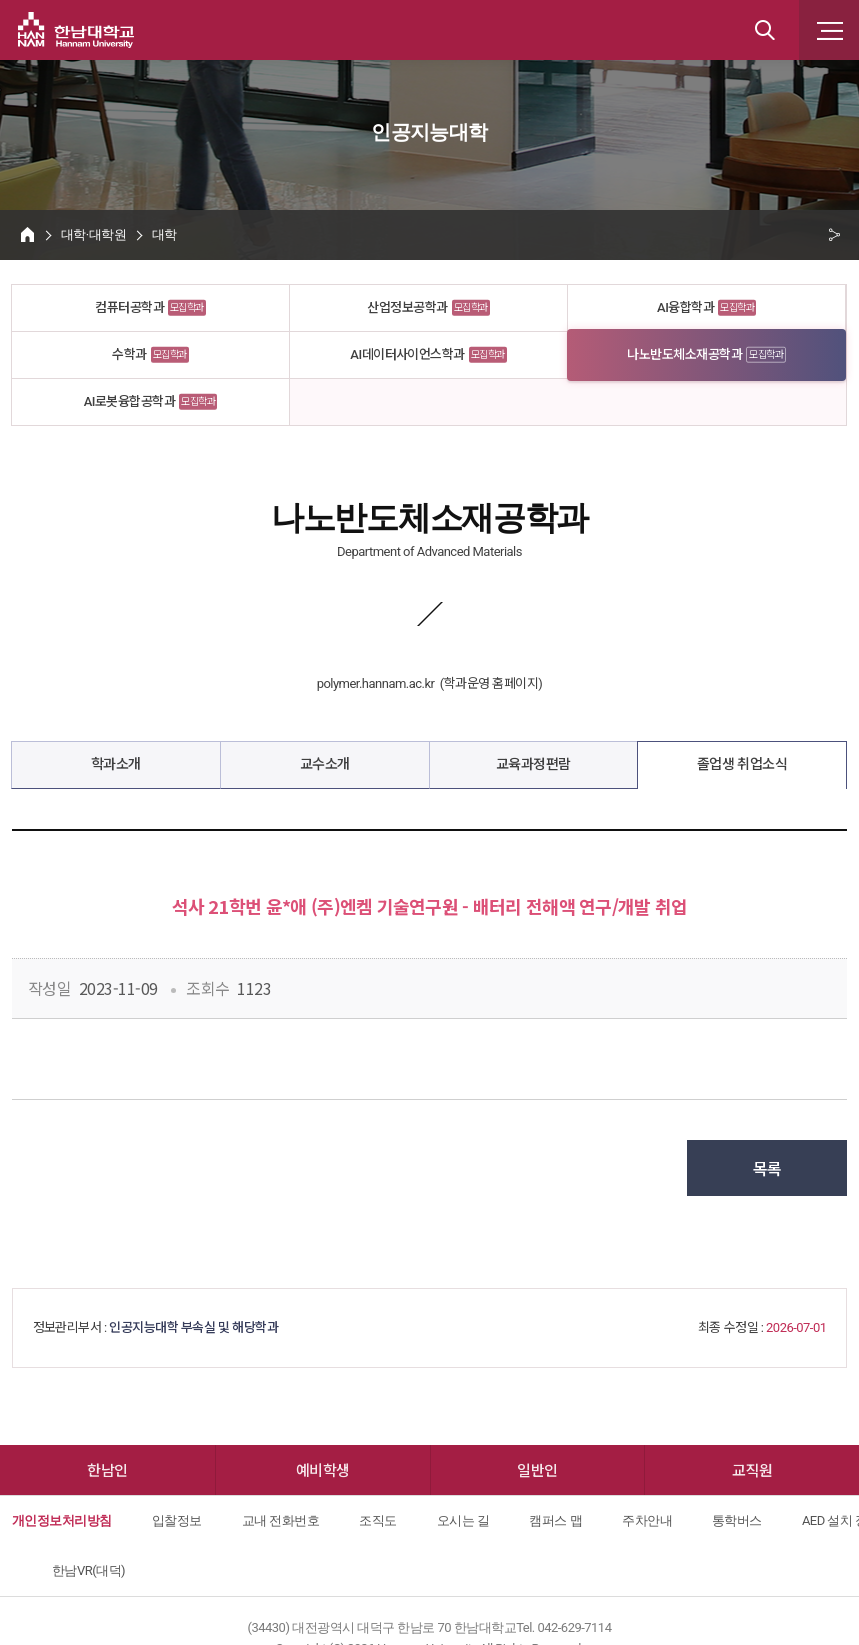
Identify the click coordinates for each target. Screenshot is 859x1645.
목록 (767, 1168)
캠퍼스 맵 (555, 1520)
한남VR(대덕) (88, 1570)
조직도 (377, 1520)
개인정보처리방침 (62, 1520)
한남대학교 (76, 30)
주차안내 (647, 1520)
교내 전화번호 (281, 1520)
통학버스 (737, 1520)
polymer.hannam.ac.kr (376, 683)
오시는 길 (463, 1520)
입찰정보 (177, 1520)
